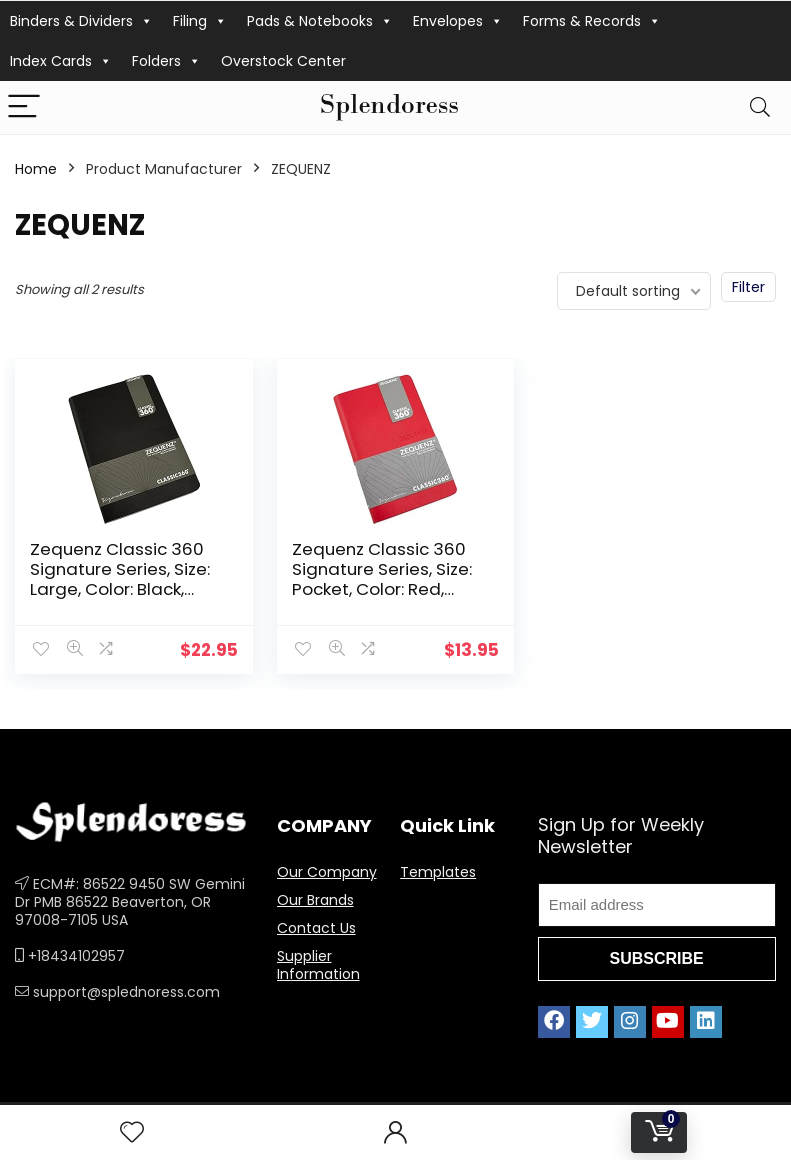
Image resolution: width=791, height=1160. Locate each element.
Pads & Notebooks (320, 21)
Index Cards (61, 61)
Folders (166, 61)
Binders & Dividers (81, 21)
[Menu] (24, 107)
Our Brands (315, 900)
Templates (438, 872)
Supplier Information (318, 965)
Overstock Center (283, 61)
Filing (200, 21)
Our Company (327, 872)
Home (36, 169)
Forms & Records (592, 21)
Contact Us (316, 928)
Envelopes (458, 21)
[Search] (760, 107)
